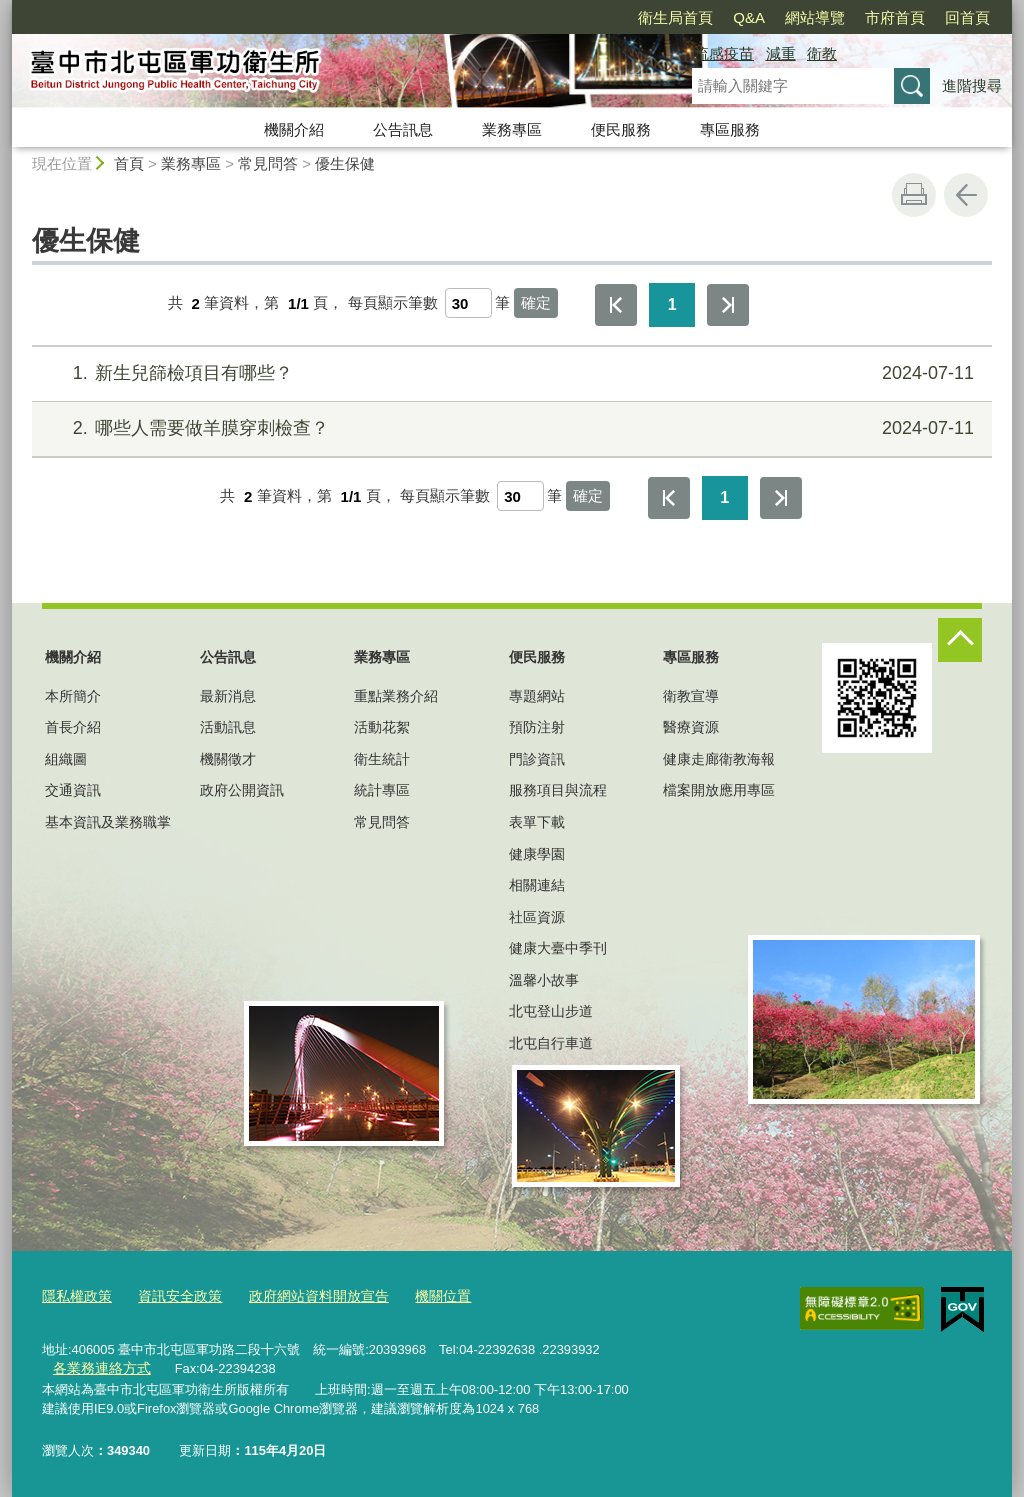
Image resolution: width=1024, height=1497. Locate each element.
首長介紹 (73, 727)
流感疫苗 (724, 53)
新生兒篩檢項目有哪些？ (509, 373)
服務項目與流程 (558, 790)
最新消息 (228, 696)
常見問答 (268, 163)
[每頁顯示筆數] (468, 303)
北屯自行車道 (551, 1043)
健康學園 (537, 854)
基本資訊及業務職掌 (108, 822)
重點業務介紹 (396, 696)
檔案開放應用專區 (719, 790)
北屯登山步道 (551, 1011)
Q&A (749, 17)
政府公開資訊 (242, 790)
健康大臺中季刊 (558, 948)
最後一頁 (728, 305)
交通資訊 (73, 790)
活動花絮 (382, 727)
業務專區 (512, 129)
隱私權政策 (74, 1295)
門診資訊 (537, 759)
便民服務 (621, 129)
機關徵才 (228, 759)
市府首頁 (895, 17)
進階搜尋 (972, 85)
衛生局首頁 (675, 17)
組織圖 (66, 759)
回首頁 (967, 17)
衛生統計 (382, 759)
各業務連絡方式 (97, 1367)
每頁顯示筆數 (393, 303)
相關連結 (537, 885)
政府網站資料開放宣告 (303, 1295)
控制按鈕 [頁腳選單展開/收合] (960, 640)
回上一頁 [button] (966, 195)
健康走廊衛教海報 (719, 759)
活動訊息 (228, 727)
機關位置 (420, 1295)
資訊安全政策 (172, 1295)
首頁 (129, 163)
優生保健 (345, 163)
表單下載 (537, 822)
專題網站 (537, 696)
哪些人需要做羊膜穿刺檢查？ (509, 428)
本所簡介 (73, 696)
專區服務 (730, 129)
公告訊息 (403, 129)
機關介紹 (294, 129)
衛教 (822, 53)
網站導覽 (815, 17)
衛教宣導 (691, 696)
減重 (781, 53)
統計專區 (382, 790)
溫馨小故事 (544, 980)
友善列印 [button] (914, 195)
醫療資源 (691, 727)
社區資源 (537, 917)
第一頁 (616, 305)
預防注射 (537, 727)
